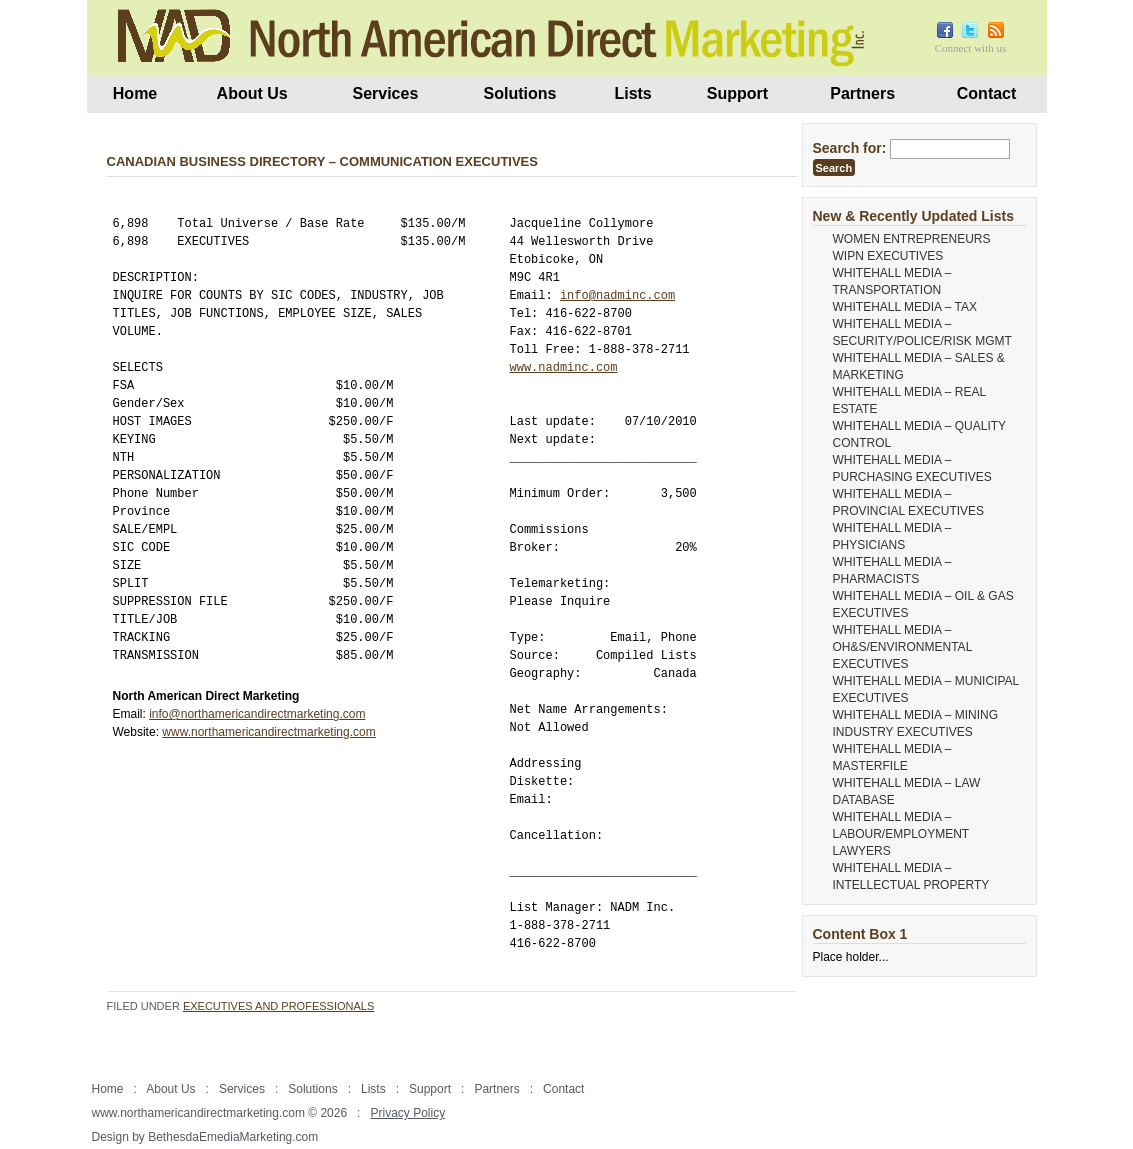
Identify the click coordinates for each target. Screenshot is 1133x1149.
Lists (632, 93)
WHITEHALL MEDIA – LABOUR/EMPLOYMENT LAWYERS (901, 834)
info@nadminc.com (617, 295)
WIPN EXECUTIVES (888, 256)
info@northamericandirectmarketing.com (257, 714)
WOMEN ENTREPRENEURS (912, 239)
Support (737, 93)
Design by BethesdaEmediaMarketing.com (205, 1137)
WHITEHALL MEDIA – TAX (905, 307)
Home (135, 93)
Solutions (520, 93)
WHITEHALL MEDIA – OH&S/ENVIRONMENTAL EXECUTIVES (902, 647)
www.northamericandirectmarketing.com (268, 732)
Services (385, 93)
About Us (252, 93)
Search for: (850, 148)
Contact (987, 93)
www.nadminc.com (564, 367)
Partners (862, 93)
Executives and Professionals (278, 1006)
